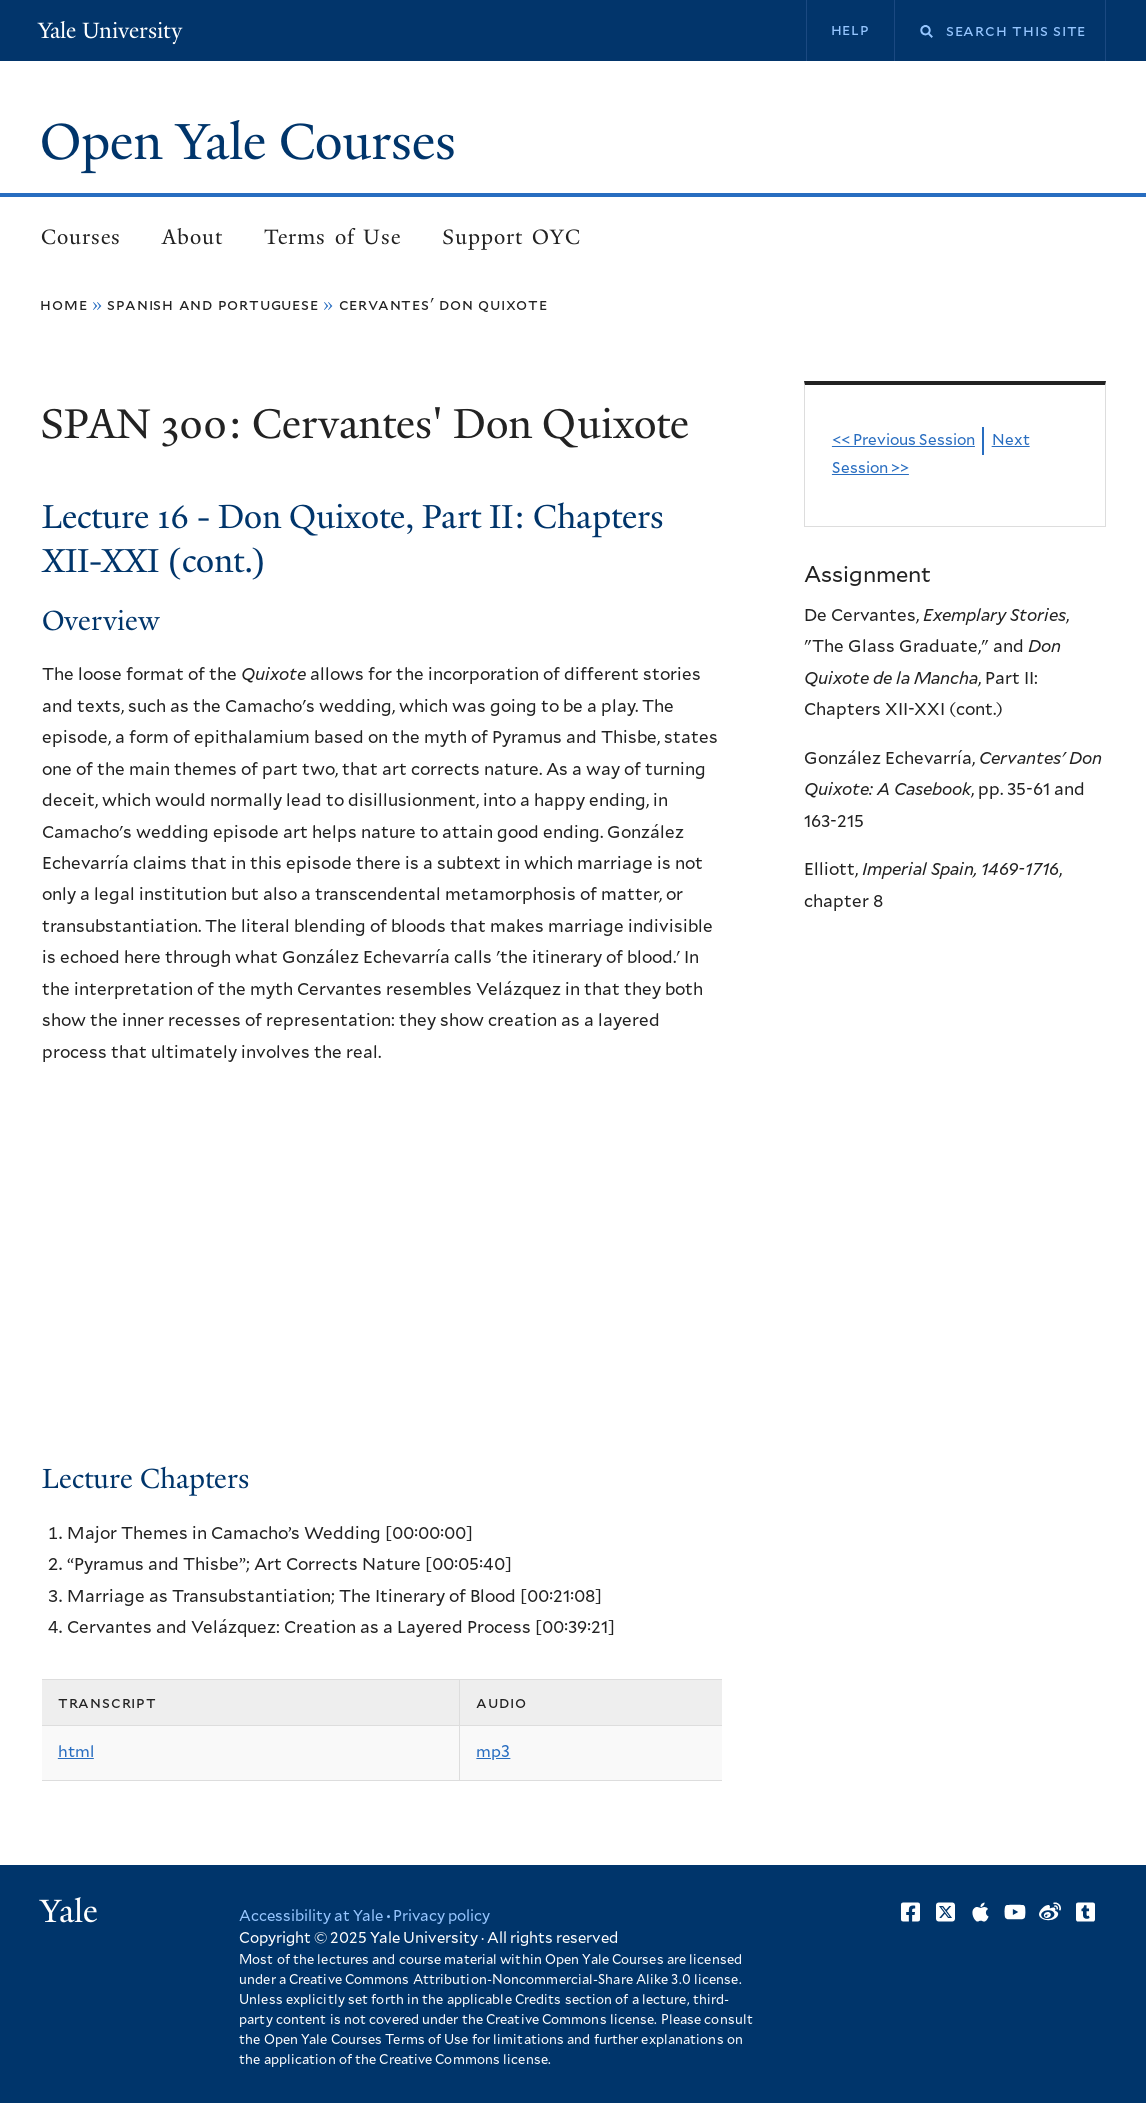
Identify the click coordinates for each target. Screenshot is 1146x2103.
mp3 (493, 1752)
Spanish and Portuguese (212, 305)
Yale (69, 1911)
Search (914, 31)
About (192, 237)
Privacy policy (441, 1916)
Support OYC (511, 237)
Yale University (110, 30)
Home (63, 305)
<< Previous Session (903, 440)
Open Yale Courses (248, 142)
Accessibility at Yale (311, 1916)
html (76, 1752)
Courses (81, 237)
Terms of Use (332, 237)
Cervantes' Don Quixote (443, 305)
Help (850, 30)
